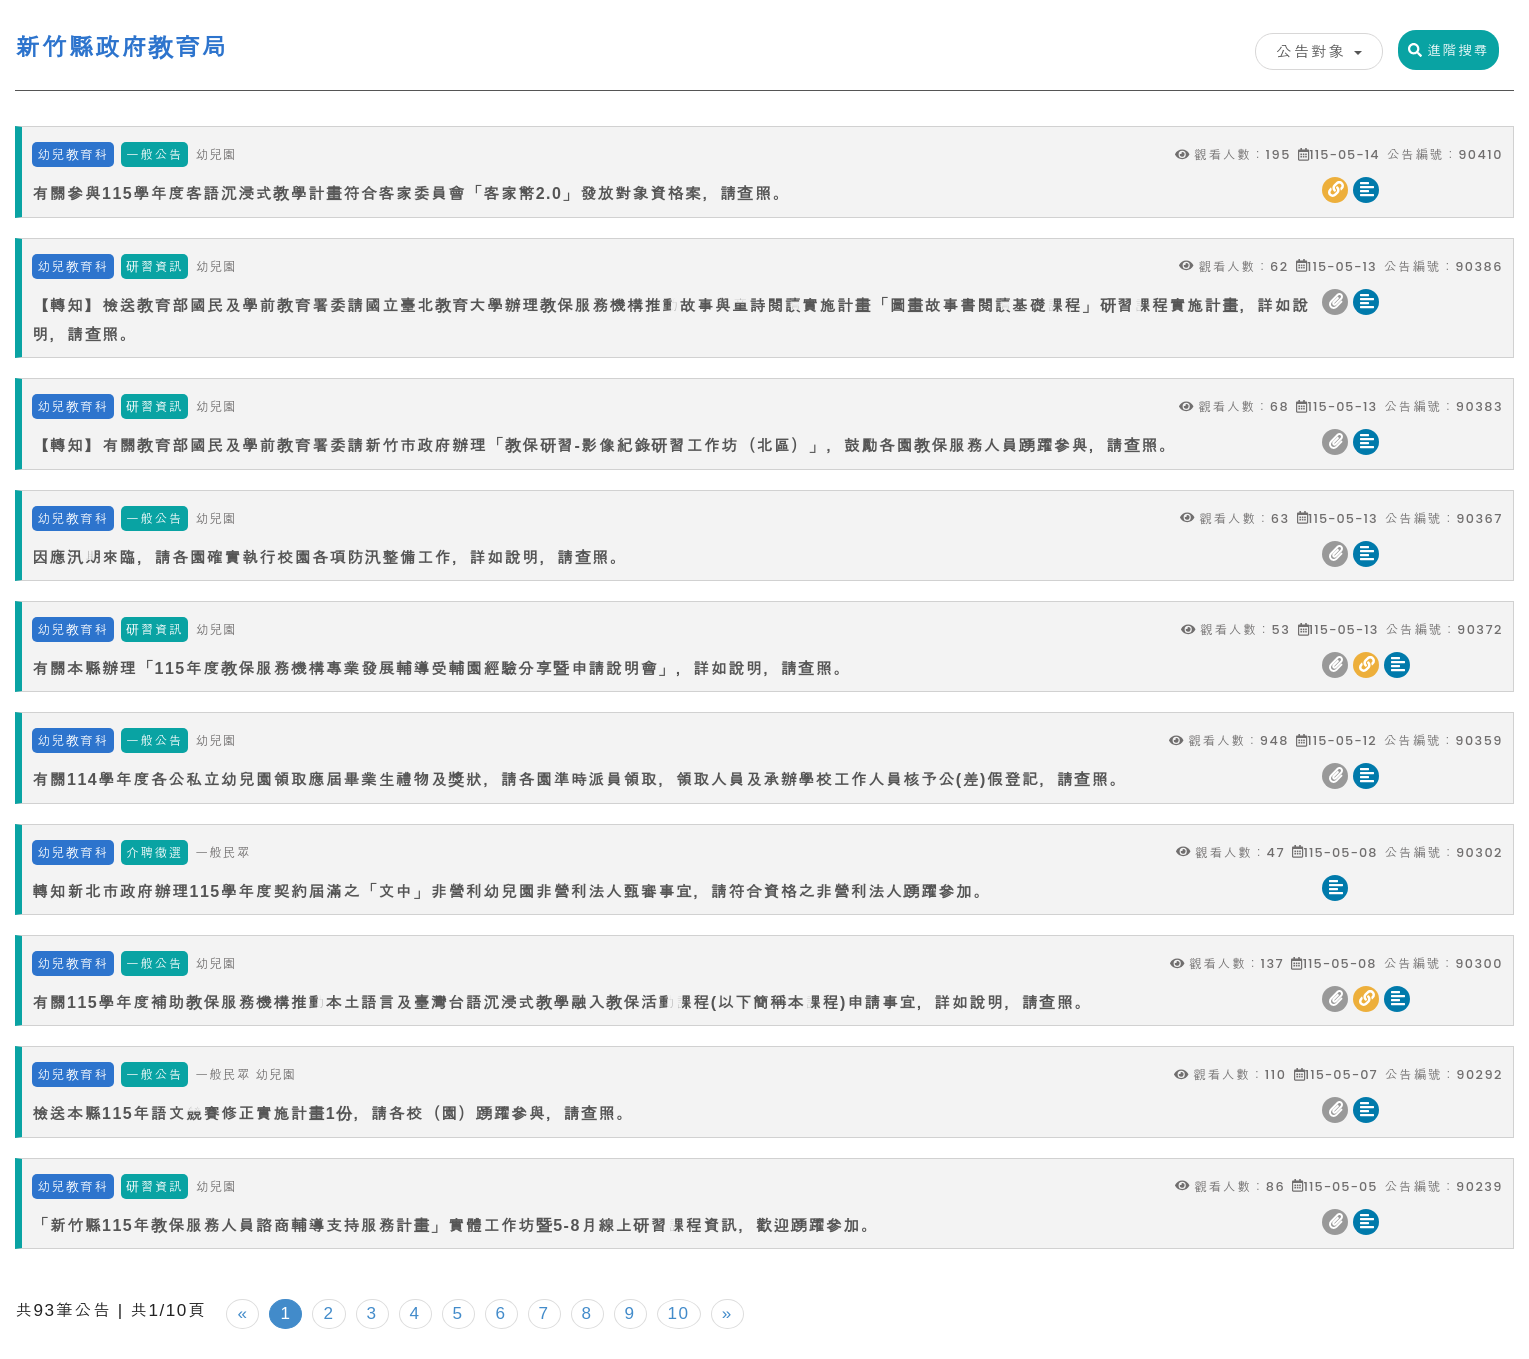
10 (679, 1313)
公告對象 (1319, 51)
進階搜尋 (1448, 50)
